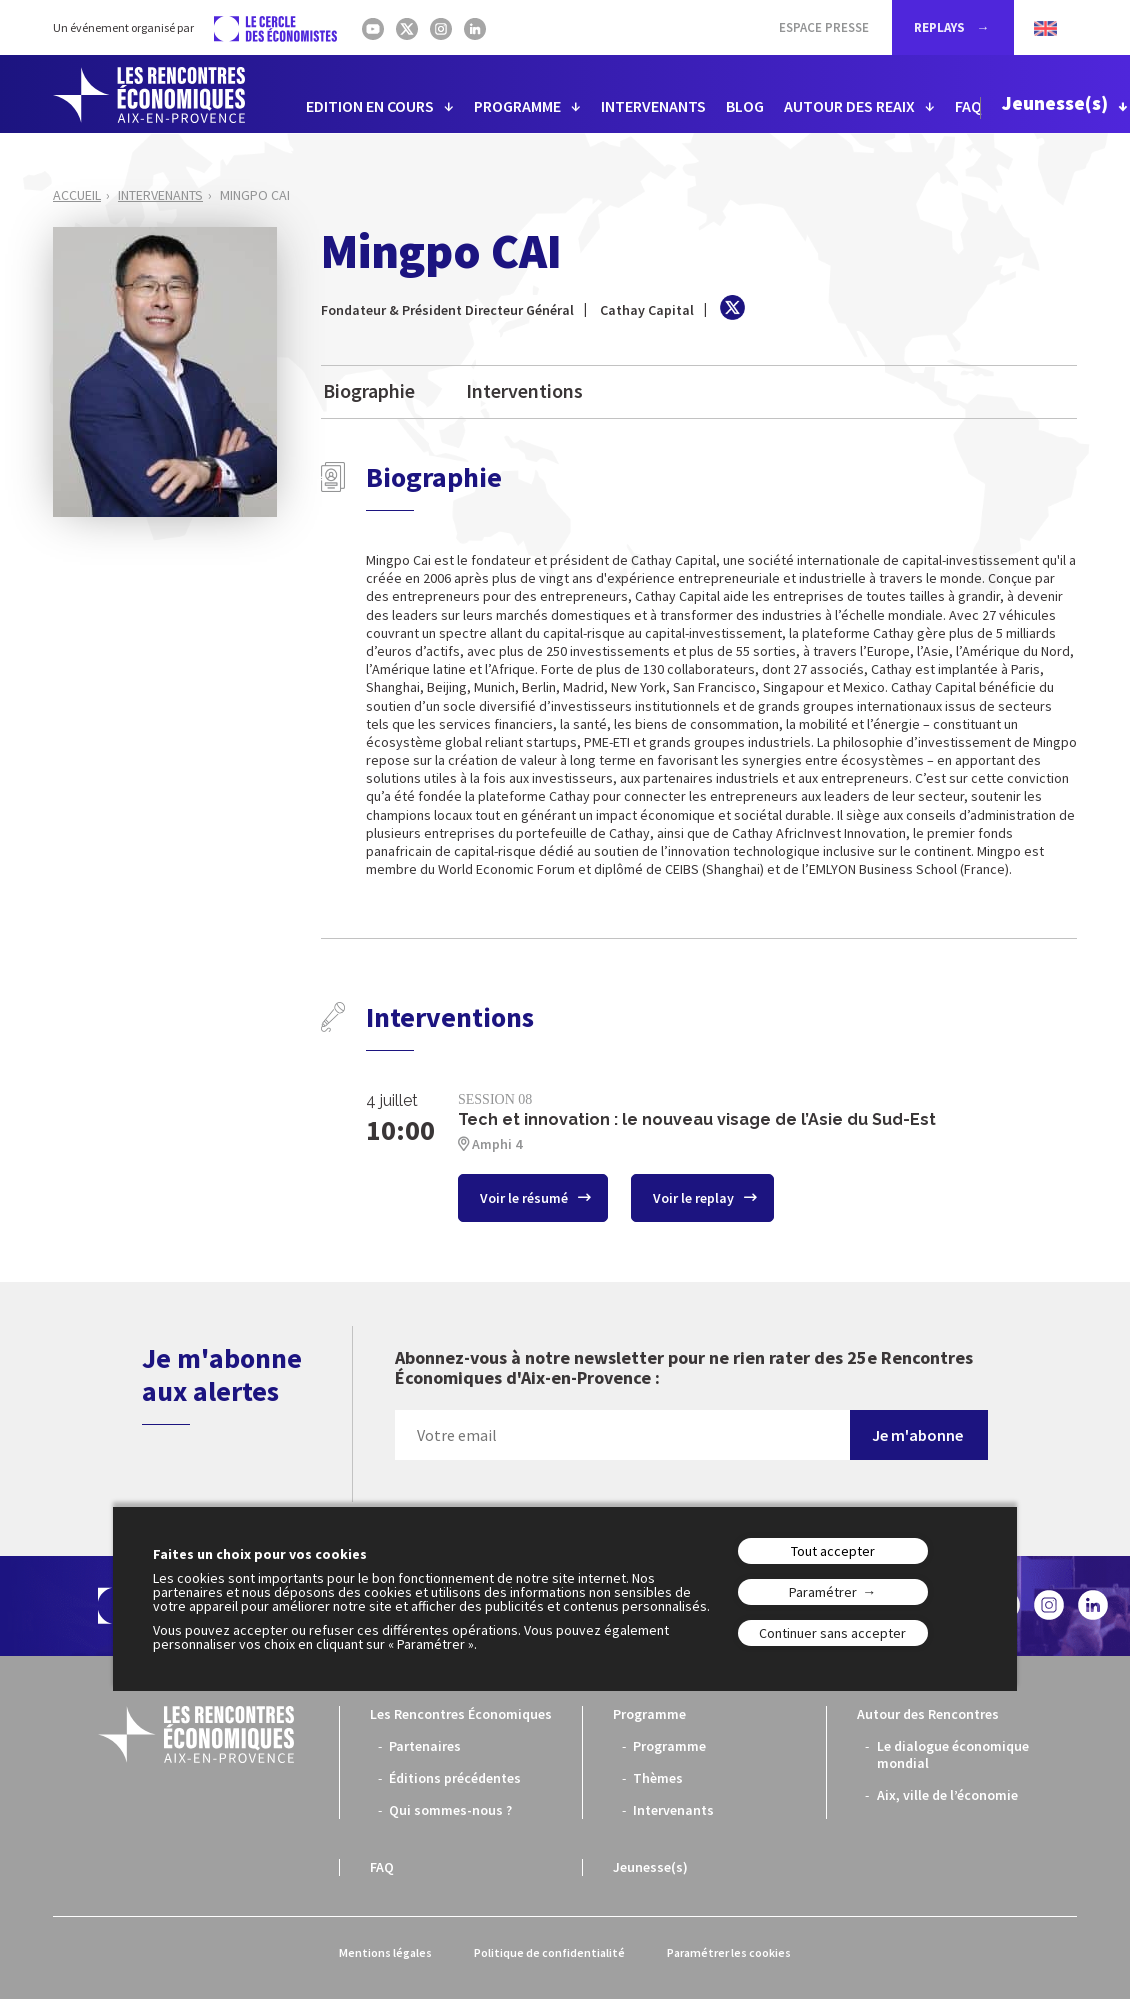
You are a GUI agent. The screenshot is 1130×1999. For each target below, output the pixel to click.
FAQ (968, 106)
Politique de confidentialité (549, 1952)
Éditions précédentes (455, 1778)
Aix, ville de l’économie (947, 1795)
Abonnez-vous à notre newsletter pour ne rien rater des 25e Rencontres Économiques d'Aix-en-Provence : (684, 1368)
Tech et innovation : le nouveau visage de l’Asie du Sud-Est (697, 1119)
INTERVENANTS (653, 106)
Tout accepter (833, 1551)
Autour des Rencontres (928, 1714)
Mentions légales (385, 1952)
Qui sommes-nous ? (450, 1810)
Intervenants (160, 195)
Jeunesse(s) (1055, 103)
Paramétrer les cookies (729, 1952)
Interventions (524, 390)
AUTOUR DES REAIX (849, 106)
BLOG (745, 106)
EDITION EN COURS (370, 106)
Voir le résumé (525, 1198)
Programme (649, 1714)
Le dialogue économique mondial (953, 1754)
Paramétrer (823, 1592)
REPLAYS (941, 27)
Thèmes (658, 1778)
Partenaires (425, 1746)
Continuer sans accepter (832, 1633)
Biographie (369, 390)
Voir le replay (695, 1198)
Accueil (77, 195)
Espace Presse (824, 27)
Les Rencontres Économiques (461, 1714)
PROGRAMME (517, 106)
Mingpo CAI (255, 195)
